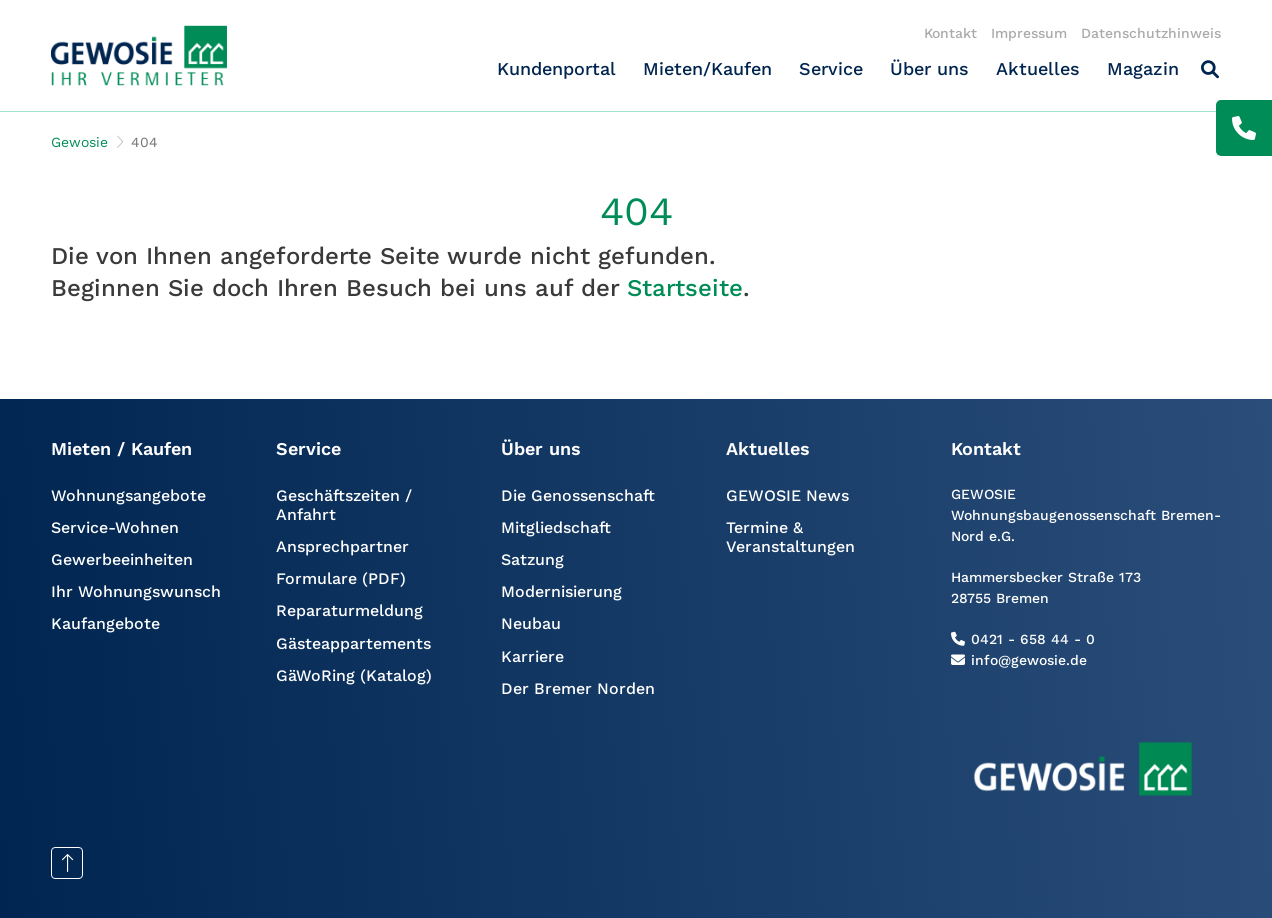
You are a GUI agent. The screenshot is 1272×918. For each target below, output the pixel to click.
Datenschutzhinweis (1151, 33)
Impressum (1029, 33)
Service (831, 68)
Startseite (685, 288)
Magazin (1143, 68)
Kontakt (950, 33)
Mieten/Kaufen (707, 68)
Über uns (929, 68)
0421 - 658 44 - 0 (1033, 639)
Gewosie (79, 142)
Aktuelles (1038, 68)
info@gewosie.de (1029, 660)
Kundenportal (556, 68)
